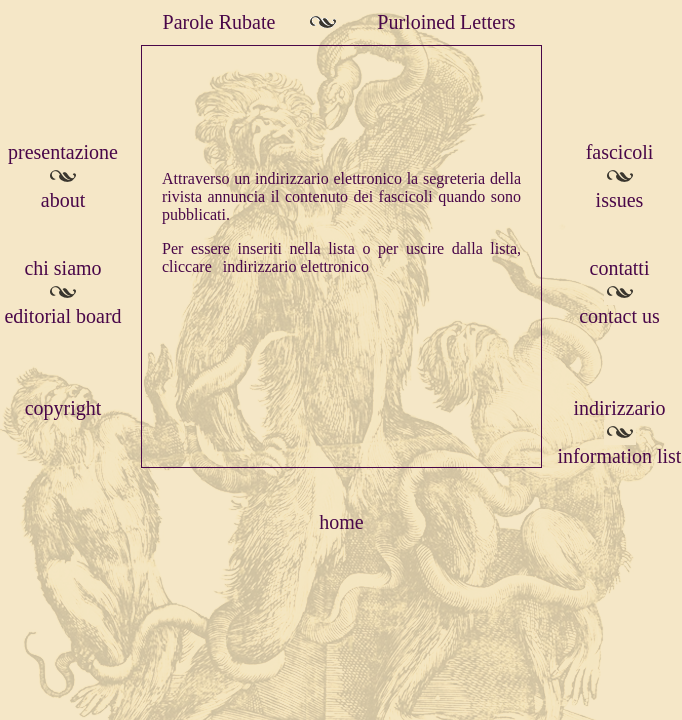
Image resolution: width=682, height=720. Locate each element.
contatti (620, 268)
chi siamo (62, 268)
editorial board (62, 316)
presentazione (63, 152)
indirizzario (619, 408)
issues (620, 200)
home (341, 522)
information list (620, 456)
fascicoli (620, 152)
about (63, 200)
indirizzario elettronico (296, 266)
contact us (619, 316)
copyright (63, 408)
